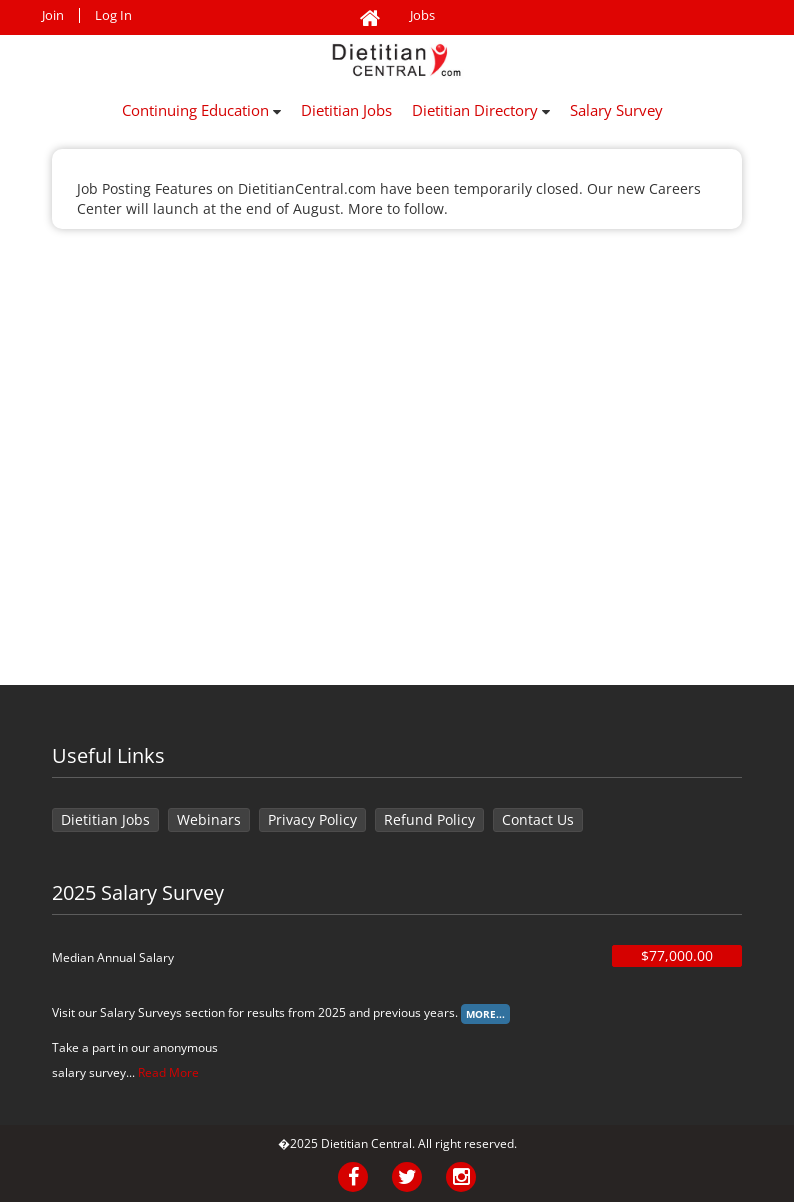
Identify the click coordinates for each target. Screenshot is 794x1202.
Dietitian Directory (481, 110)
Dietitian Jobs (346, 110)
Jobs (422, 15)
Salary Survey (616, 110)
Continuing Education (201, 110)
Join (53, 15)
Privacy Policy (312, 819)
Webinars (209, 819)
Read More (168, 1072)
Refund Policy (429, 819)
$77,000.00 (677, 955)
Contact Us (538, 819)
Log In (113, 15)
